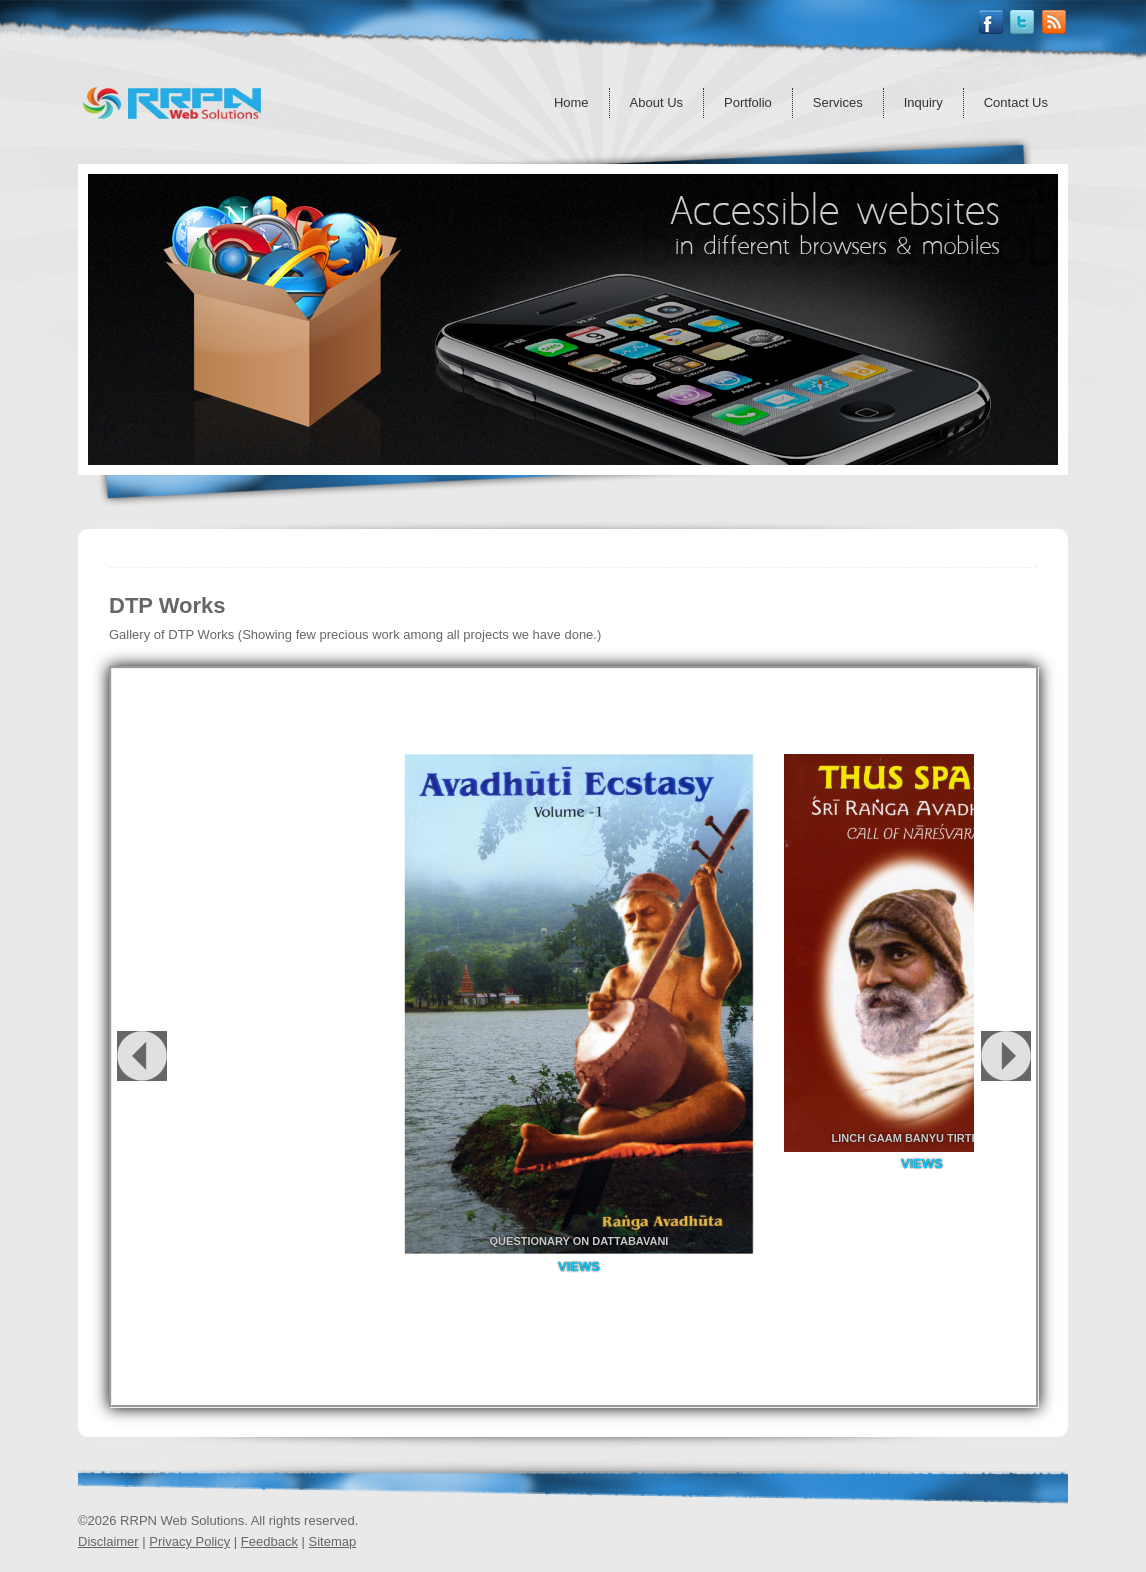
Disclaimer (108, 1541)
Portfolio (748, 102)
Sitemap (333, 1541)
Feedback (269, 1541)
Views (579, 1266)
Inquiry (923, 102)
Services (838, 102)
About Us (656, 102)
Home (571, 102)
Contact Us (1016, 102)
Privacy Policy (189, 1541)
